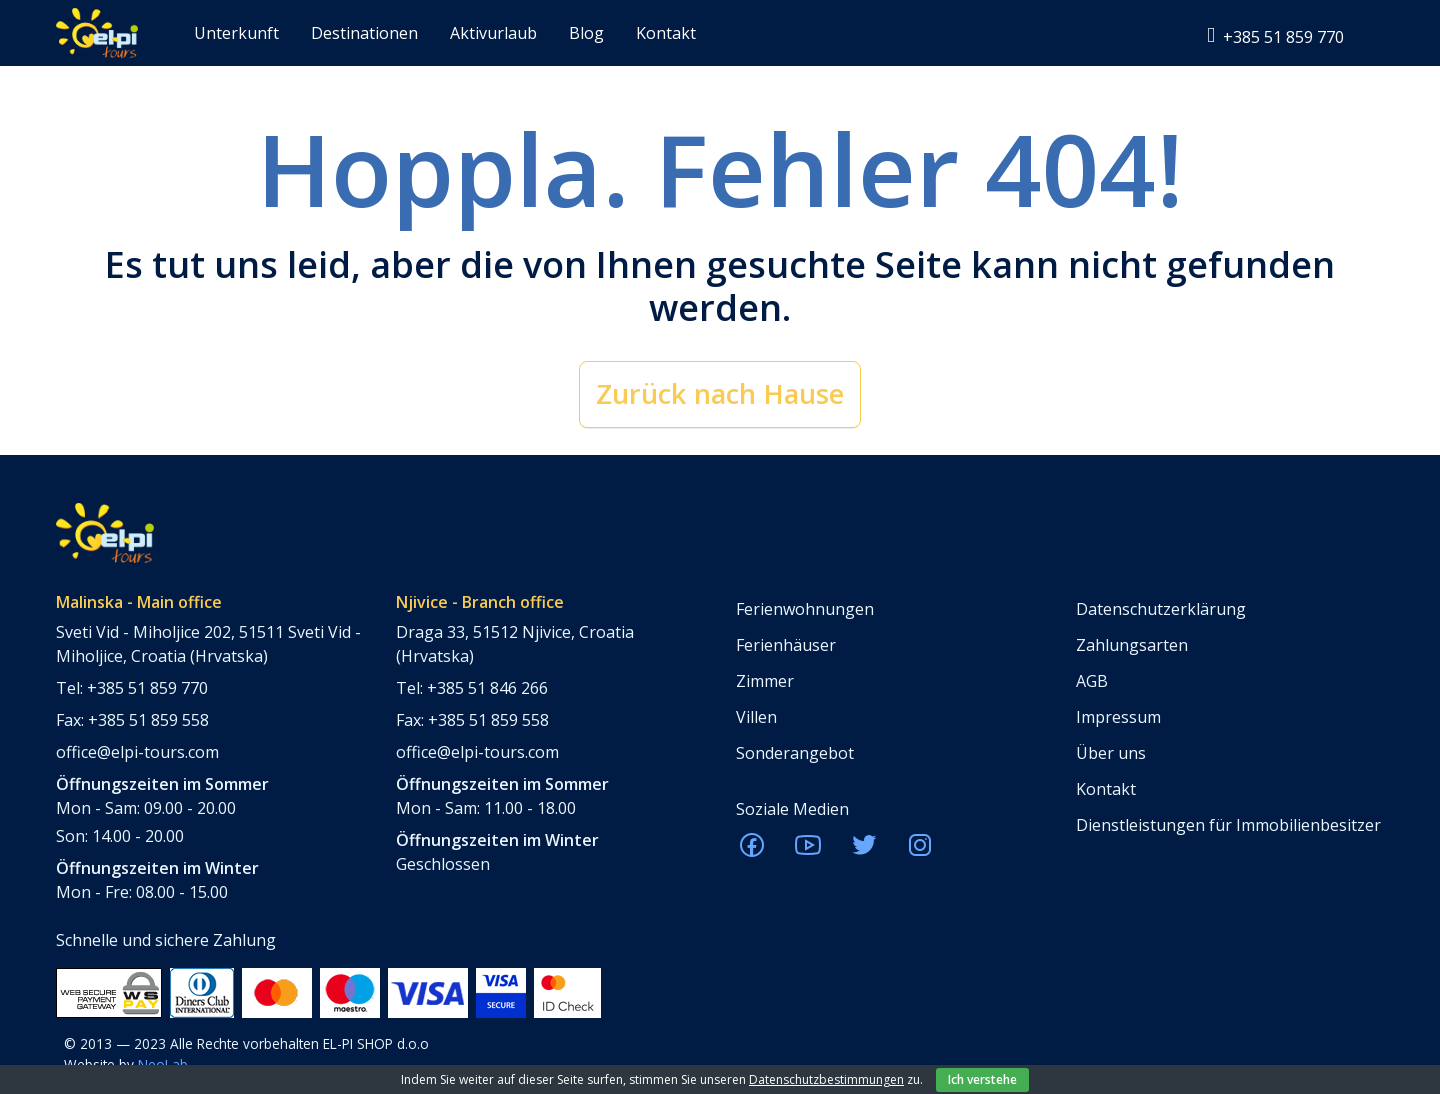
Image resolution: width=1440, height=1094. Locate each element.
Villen (756, 717)
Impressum (1118, 717)
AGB (1092, 681)
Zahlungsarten (1132, 645)
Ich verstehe (982, 1079)
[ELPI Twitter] (864, 851)
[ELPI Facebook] (752, 851)
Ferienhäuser (786, 645)
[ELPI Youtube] (808, 851)
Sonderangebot (795, 753)
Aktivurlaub (493, 33)
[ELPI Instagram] (920, 851)
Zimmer (765, 681)
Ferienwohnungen (805, 609)
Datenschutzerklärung (1161, 609)
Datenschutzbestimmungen (826, 1079)
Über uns (1111, 753)
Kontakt (666, 33)
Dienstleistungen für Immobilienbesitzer (1228, 825)
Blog (586, 33)
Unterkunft (236, 33)
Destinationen (364, 33)
